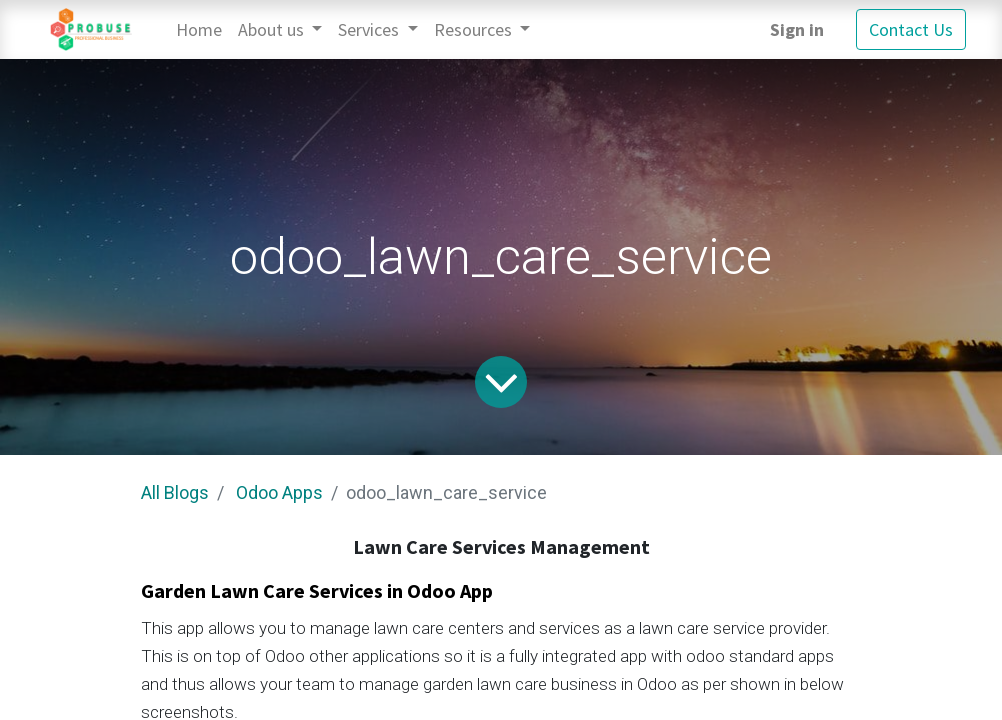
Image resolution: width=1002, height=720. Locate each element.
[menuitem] (199, 29)
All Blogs (175, 492)
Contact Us (911, 29)
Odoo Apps (279, 492)
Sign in (797, 29)
